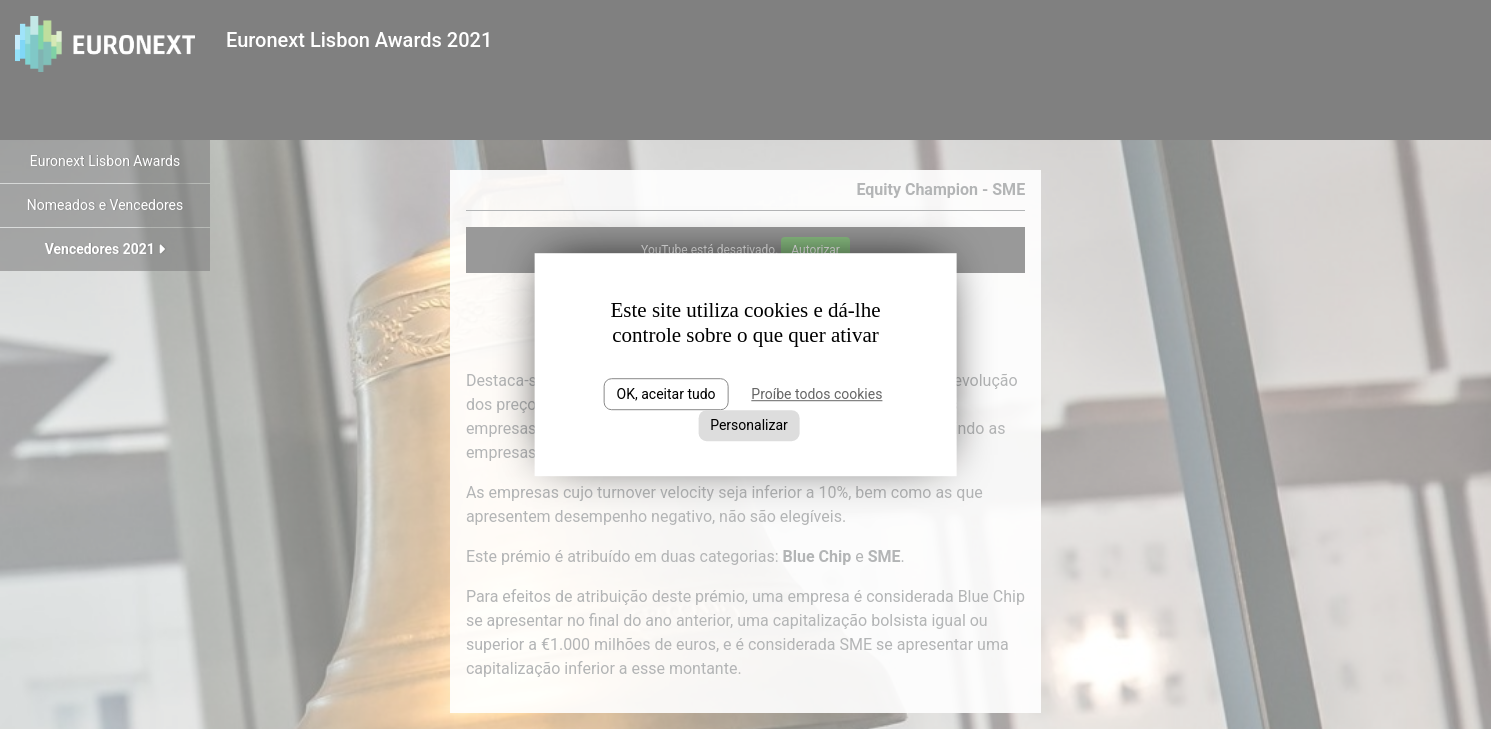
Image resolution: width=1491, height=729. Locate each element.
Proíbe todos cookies (816, 394)
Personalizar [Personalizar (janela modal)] (749, 426)
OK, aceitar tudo (666, 394)
